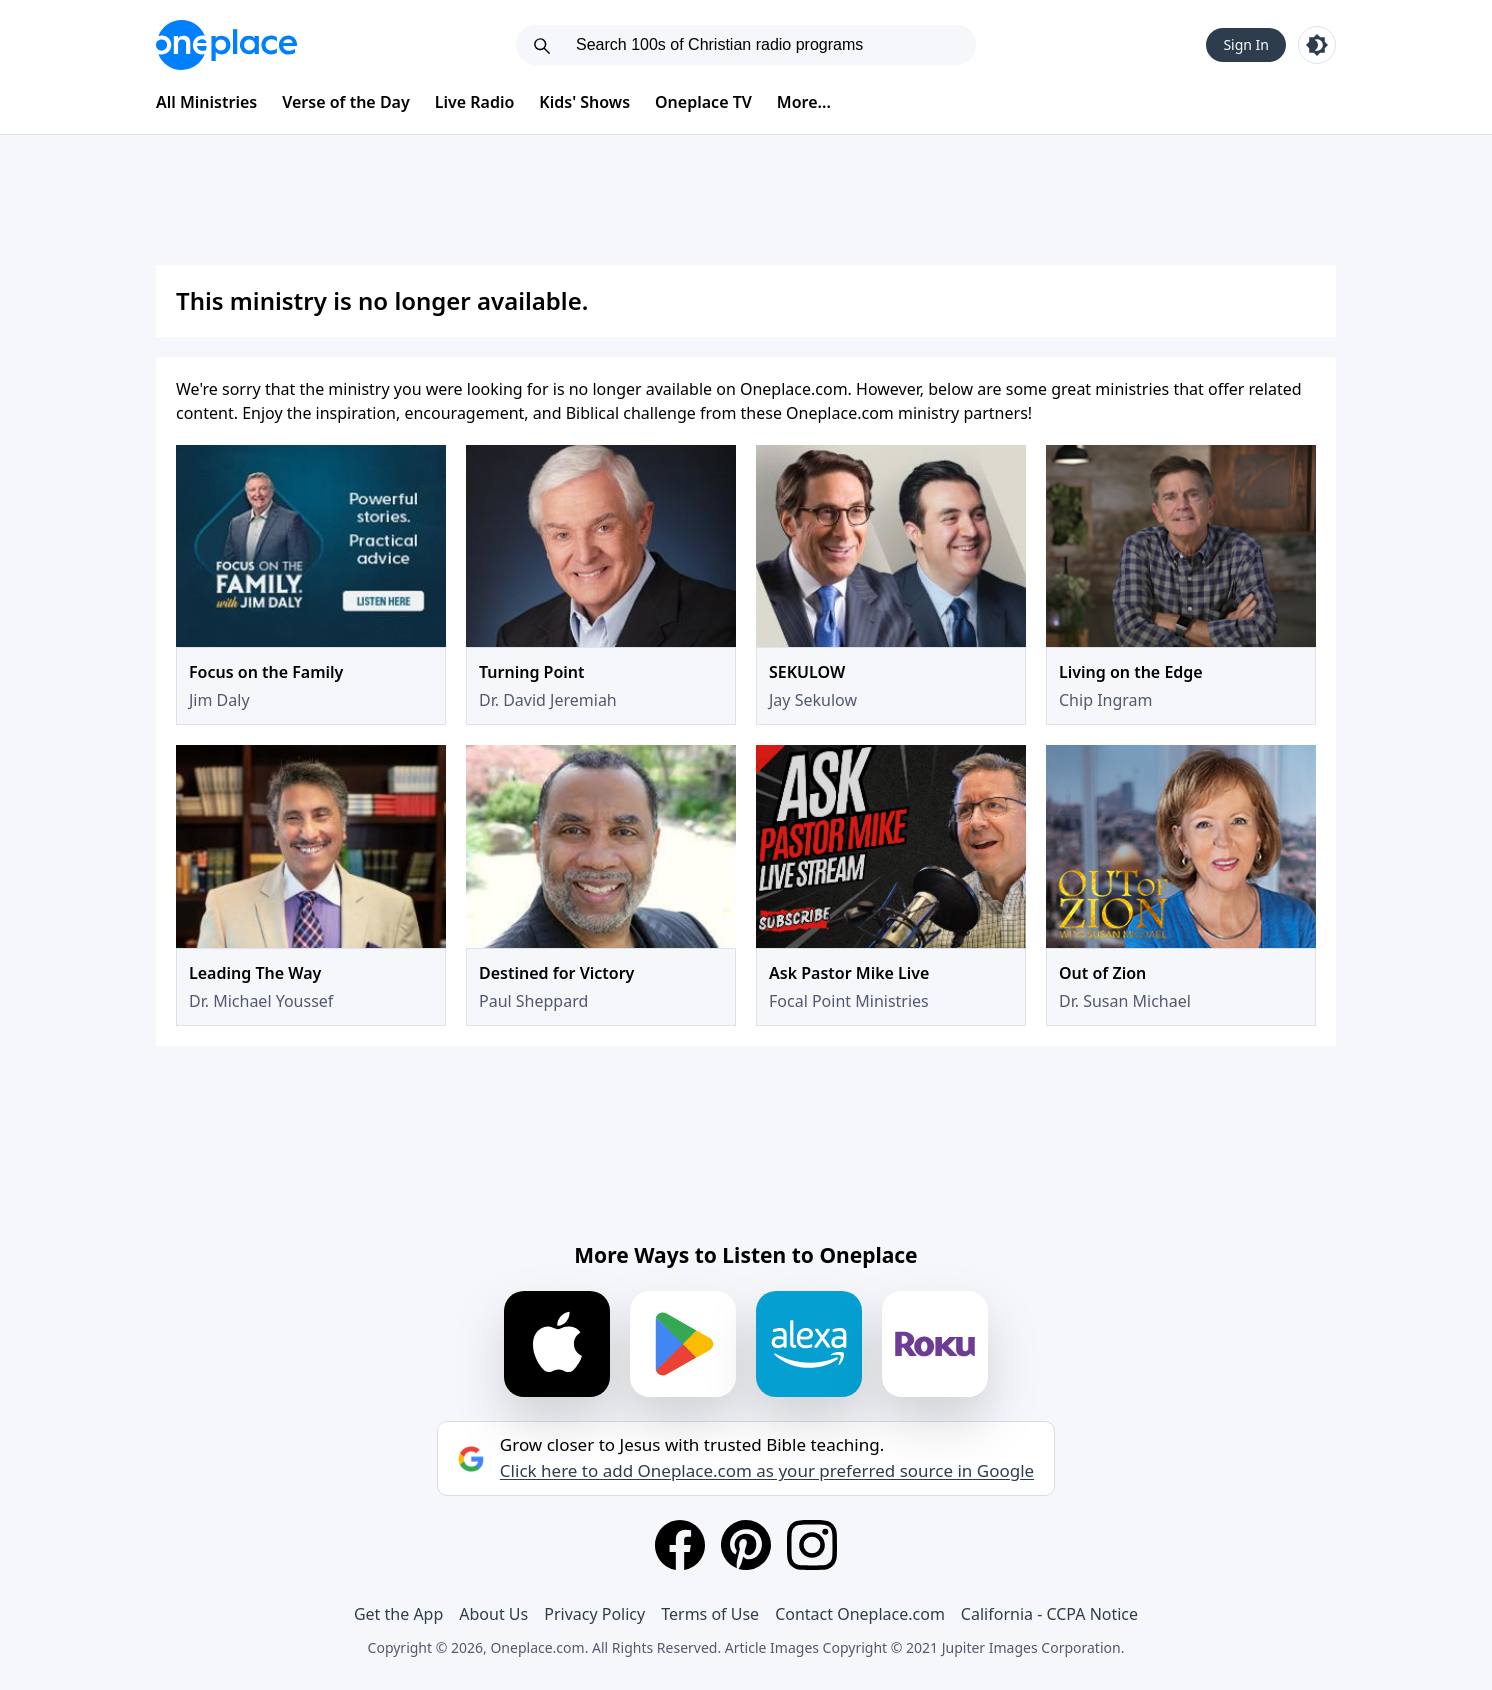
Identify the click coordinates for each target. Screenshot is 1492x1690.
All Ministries (206, 102)
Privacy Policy (594, 1614)
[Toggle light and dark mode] (1317, 45)
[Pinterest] (746, 1545)
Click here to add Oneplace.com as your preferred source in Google (767, 1471)
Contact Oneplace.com (860, 1614)
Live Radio (475, 102)
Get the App (398, 1614)
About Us (493, 1614)
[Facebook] (680, 1545)
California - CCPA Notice (1049, 1614)
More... (804, 102)
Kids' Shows (584, 102)
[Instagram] (812, 1545)
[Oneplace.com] (226, 45)
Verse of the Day (346, 102)
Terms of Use (710, 1614)
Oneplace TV (703, 102)
